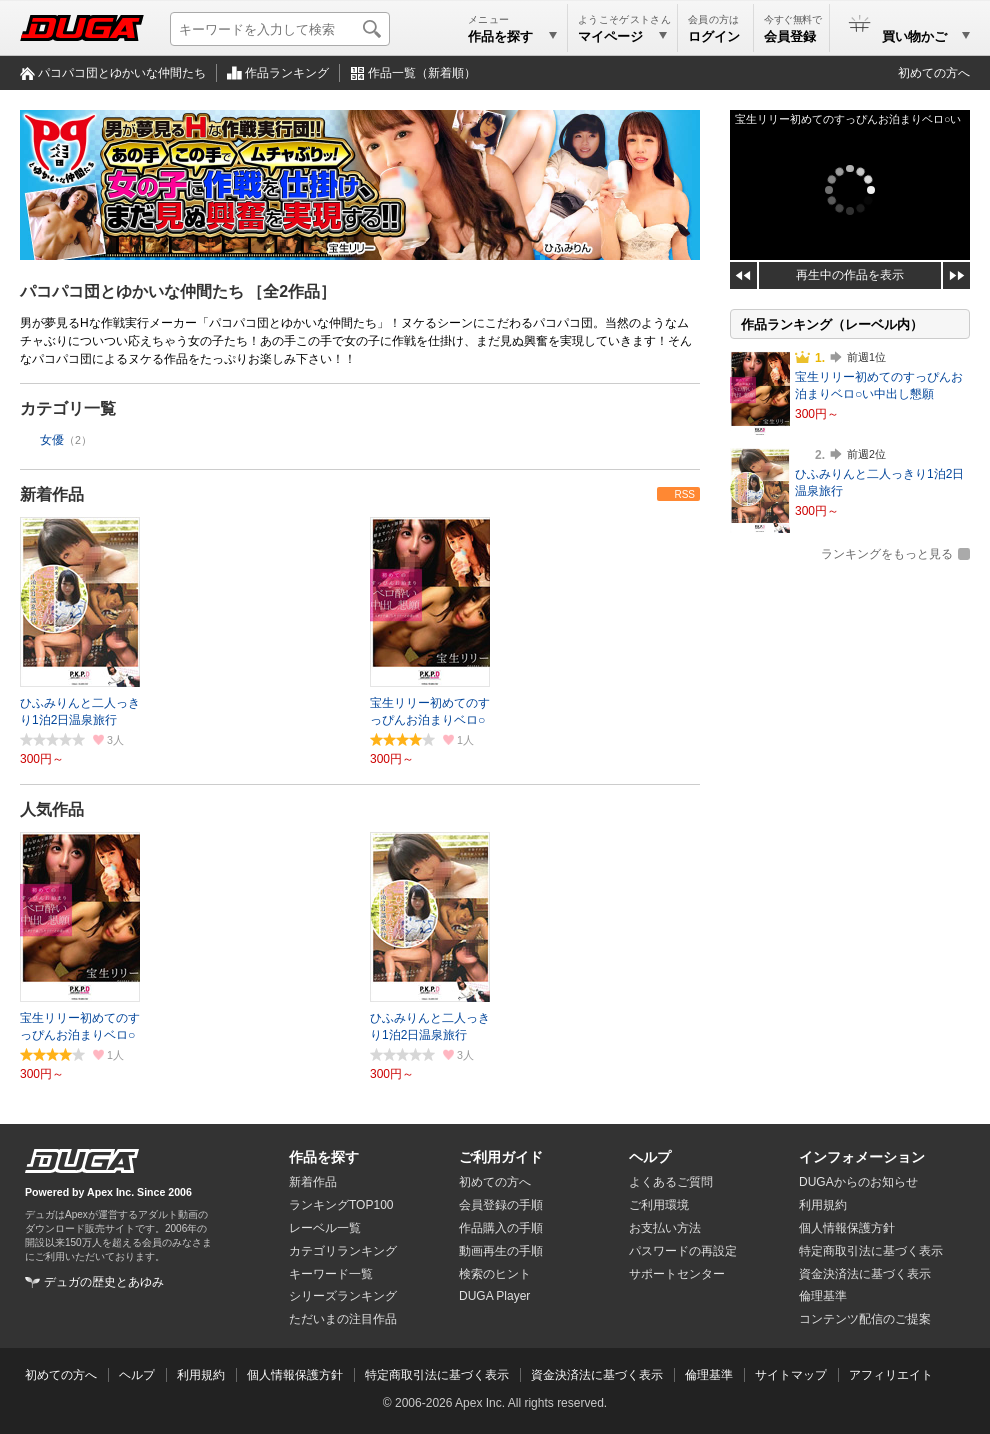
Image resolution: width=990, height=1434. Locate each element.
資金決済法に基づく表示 (597, 1375)
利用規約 (823, 1205)
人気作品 (52, 809)
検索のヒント (495, 1274)
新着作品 (52, 494)
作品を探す (324, 1157)
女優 (52, 440)
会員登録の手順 (501, 1205)
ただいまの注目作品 (343, 1319)
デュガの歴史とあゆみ (104, 1282)
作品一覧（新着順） (422, 73)
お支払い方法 (665, 1228)
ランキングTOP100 (341, 1205)
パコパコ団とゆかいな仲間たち (122, 73)
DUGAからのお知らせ (858, 1182)
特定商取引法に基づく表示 (437, 1375)
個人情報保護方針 (847, 1228)
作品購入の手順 (501, 1228)
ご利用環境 (659, 1205)
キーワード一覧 (331, 1274)
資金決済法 (865, 1274)
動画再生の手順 (501, 1251)
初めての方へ (934, 73)
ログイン (714, 36)
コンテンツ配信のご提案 (865, 1319)
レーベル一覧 (325, 1228)
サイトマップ (791, 1375)
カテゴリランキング (343, 1251)
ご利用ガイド (501, 1157)
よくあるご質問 (671, 1182)
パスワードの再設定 (683, 1251)
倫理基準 (823, 1296)
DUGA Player (494, 1296)
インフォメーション (862, 1157)
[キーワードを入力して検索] (280, 29)
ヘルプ (650, 1157)
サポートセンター (677, 1274)
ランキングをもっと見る (887, 554)
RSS (684, 494)
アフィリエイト (891, 1375)
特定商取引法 (871, 1251)
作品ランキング (287, 73)
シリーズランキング (343, 1296)
